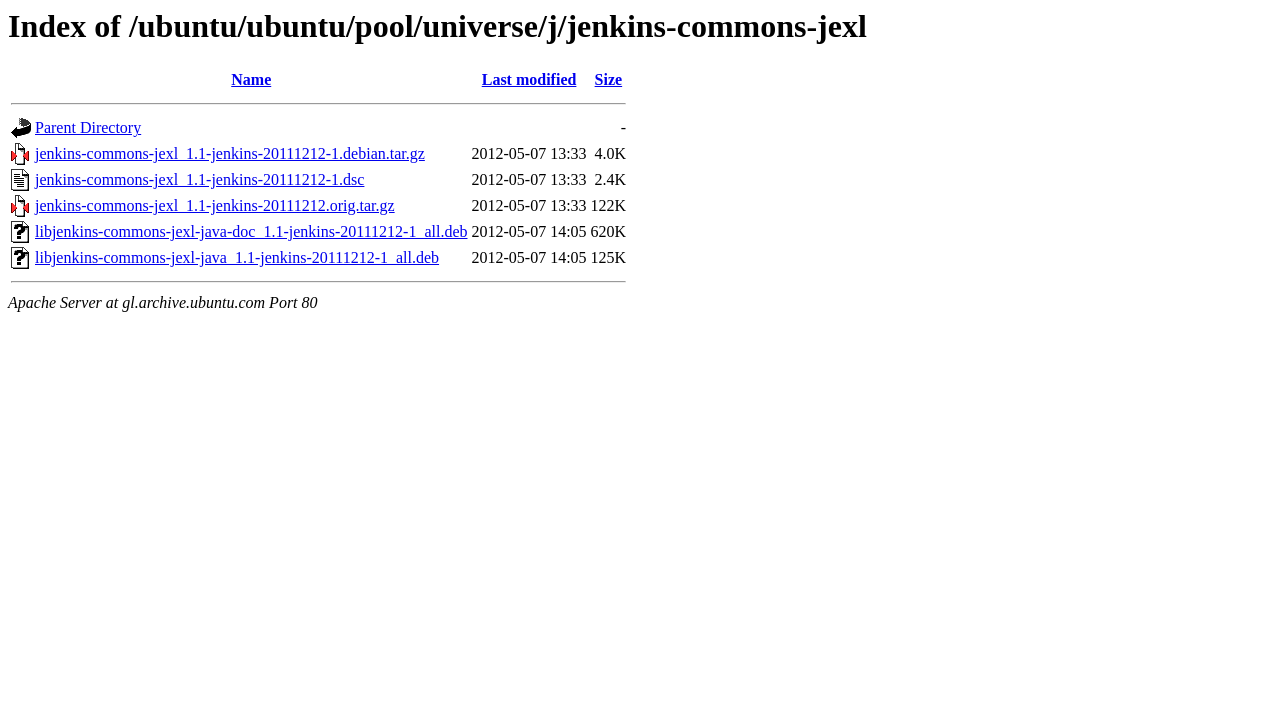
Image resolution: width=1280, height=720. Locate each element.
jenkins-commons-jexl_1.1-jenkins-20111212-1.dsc (199, 179)
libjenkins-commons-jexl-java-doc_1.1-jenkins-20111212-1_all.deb (251, 231)
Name (251, 79)
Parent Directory (88, 127)
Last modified (529, 79)
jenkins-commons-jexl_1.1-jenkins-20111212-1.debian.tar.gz (230, 153)
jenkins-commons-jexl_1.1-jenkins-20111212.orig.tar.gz (215, 205)
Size (609, 79)
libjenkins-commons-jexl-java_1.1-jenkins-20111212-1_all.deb (237, 257)
